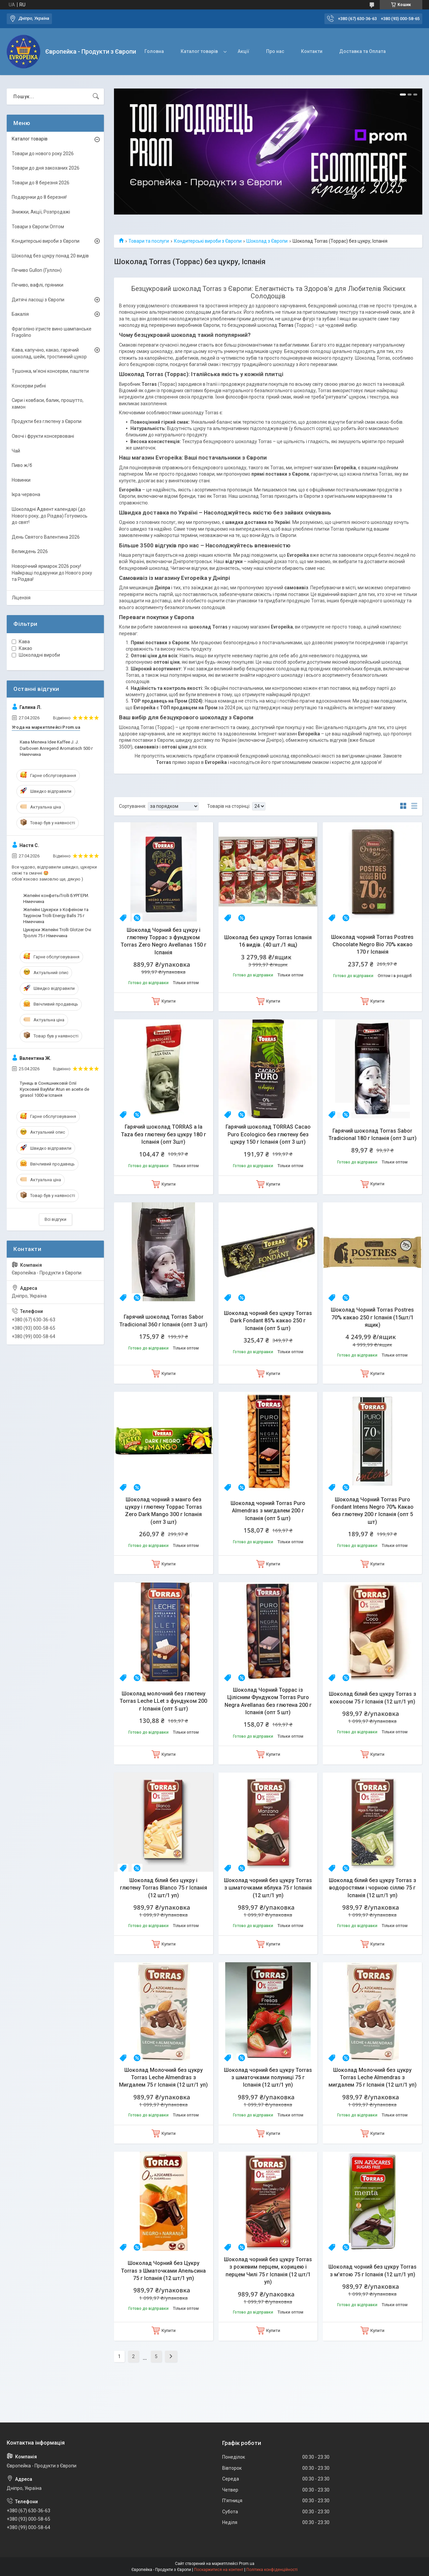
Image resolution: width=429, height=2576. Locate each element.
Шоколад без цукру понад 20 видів (50, 255)
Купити (169, 1001)
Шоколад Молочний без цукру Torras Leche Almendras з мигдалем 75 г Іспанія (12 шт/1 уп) (372, 2077)
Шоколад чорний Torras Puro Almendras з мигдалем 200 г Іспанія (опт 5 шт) (268, 1510)
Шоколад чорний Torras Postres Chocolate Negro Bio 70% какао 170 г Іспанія (372, 944)
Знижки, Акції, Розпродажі (41, 212)
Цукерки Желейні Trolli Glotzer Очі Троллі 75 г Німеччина (57, 932)
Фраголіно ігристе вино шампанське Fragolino (51, 332)
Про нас (275, 51)
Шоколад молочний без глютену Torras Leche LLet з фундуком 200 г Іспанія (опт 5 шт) (163, 1701)
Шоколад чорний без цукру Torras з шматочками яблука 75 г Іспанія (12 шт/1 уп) (268, 1888)
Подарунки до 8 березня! (39, 197)
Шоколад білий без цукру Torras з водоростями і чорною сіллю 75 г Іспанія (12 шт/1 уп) (372, 1888)
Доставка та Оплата (362, 51)
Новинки (21, 480)
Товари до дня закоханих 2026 (45, 168)
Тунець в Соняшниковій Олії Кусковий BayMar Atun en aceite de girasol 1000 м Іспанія (54, 1089)
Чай (16, 451)
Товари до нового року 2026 (43, 153)
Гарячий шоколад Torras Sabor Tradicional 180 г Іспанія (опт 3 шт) (372, 1134)
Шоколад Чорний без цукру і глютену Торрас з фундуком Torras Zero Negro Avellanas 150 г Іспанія (163, 941)
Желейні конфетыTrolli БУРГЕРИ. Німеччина (56, 898)
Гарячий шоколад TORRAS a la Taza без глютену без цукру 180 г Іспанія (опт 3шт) (163, 1134)
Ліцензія (21, 597)
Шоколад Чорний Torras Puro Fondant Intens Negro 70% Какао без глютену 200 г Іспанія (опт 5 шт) (372, 1510)
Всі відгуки (55, 1219)
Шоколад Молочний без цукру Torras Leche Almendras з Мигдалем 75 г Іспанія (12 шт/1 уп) (163, 2077)
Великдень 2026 (30, 551)
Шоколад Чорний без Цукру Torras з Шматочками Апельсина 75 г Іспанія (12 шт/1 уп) (163, 2270)
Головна (154, 51)
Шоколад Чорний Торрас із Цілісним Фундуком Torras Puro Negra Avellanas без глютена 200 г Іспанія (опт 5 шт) (268, 1701)
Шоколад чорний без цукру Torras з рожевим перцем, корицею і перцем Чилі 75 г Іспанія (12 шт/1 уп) (268, 2270)
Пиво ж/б (22, 465)
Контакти (311, 51)
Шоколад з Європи (267, 241)
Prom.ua (246, 2563)
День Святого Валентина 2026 (46, 537)
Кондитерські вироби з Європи (208, 241)
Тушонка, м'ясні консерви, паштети (50, 371)
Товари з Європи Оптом (38, 226)
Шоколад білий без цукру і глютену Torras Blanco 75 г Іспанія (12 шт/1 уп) (163, 1888)
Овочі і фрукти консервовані (43, 436)
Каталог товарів (199, 51)
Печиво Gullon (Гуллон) (37, 270)
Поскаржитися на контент (218, 2569)
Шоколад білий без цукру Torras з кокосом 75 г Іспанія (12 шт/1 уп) (372, 1697)
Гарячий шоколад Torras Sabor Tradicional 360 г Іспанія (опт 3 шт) (163, 1320)
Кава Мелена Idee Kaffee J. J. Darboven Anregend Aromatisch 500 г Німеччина (56, 748)
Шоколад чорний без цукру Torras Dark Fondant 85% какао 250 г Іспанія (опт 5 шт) (268, 1320)
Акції (243, 51)
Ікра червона (26, 494)
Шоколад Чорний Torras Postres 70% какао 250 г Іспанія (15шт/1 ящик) (372, 1317)
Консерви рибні (29, 385)
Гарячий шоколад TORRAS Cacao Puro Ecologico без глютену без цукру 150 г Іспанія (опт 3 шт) (268, 1134)
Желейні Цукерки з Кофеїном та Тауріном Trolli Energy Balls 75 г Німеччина (55, 915)
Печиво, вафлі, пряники (37, 285)
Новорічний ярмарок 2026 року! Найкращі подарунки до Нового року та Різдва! (52, 572)
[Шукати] (96, 96)
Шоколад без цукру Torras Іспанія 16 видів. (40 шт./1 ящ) (268, 941)
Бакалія (20, 314)
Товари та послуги (148, 241)
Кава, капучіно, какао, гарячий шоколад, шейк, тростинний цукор (49, 353)
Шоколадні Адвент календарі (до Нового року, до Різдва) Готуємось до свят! (49, 515)
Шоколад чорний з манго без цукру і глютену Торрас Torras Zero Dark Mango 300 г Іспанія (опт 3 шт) (163, 1510)
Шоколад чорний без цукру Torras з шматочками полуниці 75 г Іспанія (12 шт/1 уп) (268, 2077)
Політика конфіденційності (272, 2569)
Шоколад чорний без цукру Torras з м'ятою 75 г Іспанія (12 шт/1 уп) (372, 2270)
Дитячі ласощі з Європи (38, 299)
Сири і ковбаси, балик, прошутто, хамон (47, 404)
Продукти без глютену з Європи (46, 421)
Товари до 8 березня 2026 (40, 182)
